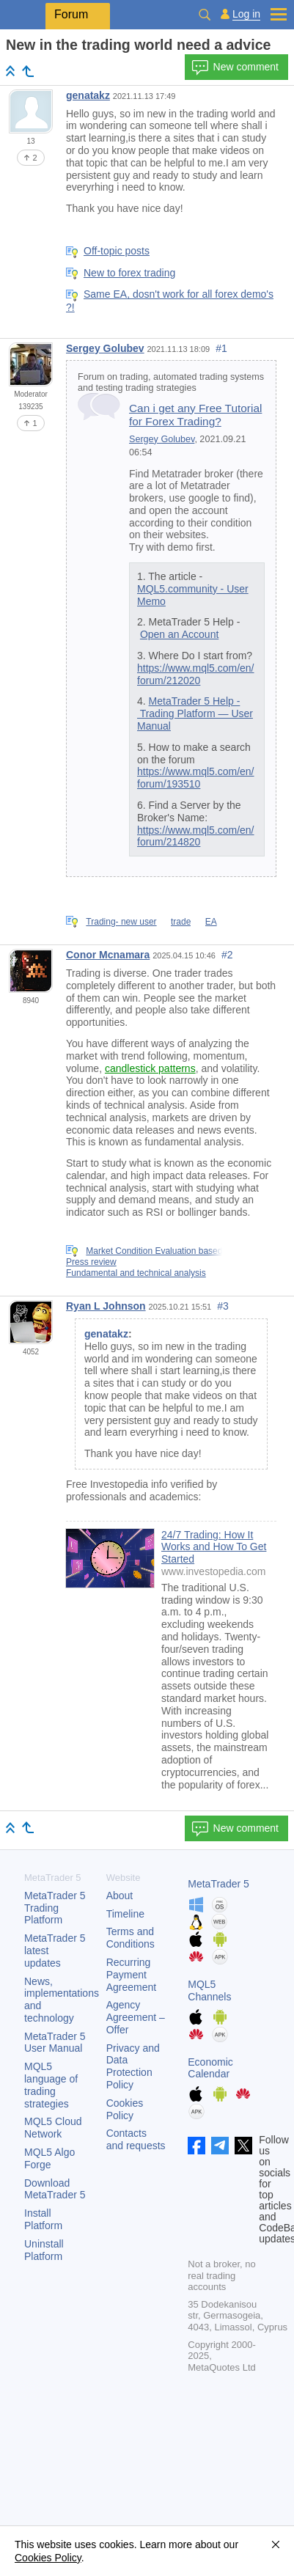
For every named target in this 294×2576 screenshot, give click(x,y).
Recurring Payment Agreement (131, 1974)
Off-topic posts (117, 251)
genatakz (88, 95)
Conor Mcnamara (108, 955)
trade (181, 922)
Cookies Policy (125, 2109)
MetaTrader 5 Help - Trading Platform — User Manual (195, 713)
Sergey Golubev (105, 348)
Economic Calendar (210, 2068)
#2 (227, 955)
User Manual (55, 2042)
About (119, 1895)
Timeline (125, 1914)
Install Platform (43, 2219)
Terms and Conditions (130, 1938)
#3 (223, 1306)
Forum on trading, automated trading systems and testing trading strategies (171, 382)
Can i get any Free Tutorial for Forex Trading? (195, 415)
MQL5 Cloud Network (53, 2128)
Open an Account (179, 634)
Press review (91, 1262)
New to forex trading (129, 273)
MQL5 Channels (209, 1990)
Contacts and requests (136, 2139)
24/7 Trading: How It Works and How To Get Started (213, 1547)
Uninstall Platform (44, 2250)
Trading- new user (121, 922)
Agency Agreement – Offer (135, 2017)
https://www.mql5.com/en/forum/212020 (195, 674)
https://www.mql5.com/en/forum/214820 (195, 836)
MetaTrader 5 (218, 1884)
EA (211, 922)
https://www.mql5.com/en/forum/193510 (195, 778)
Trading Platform (55, 1908)
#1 (221, 348)
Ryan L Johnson (106, 1306)
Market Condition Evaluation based (154, 1251)
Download (55, 2189)
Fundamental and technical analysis (136, 1273)
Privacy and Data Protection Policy (133, 2066)
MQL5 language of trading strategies (51, 2085)
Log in (246, 14)
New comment (235, 67)
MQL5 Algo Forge (49, 2158)
